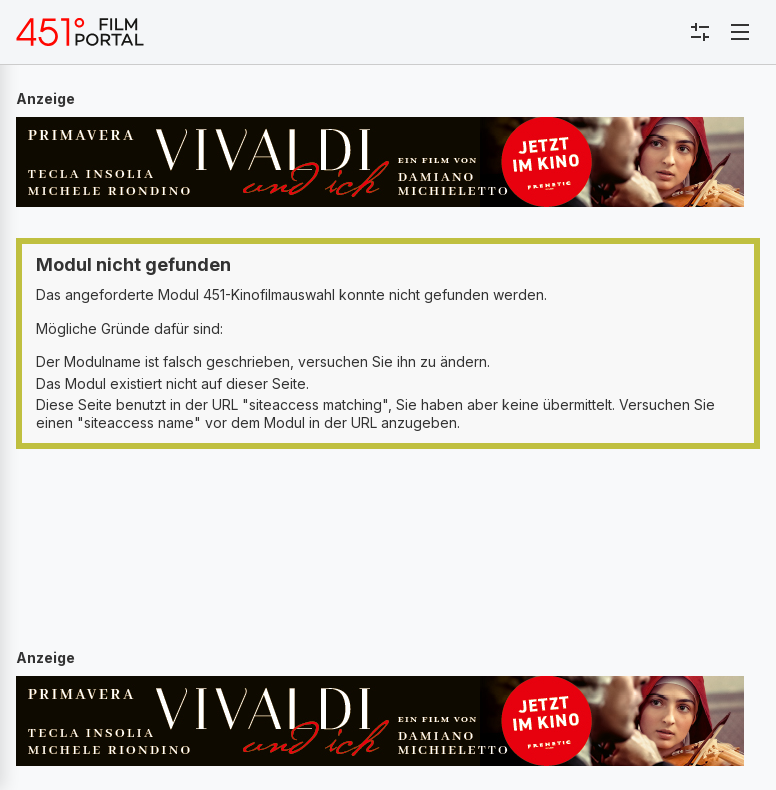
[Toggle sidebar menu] (700, 32)
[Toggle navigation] (740, 32)
